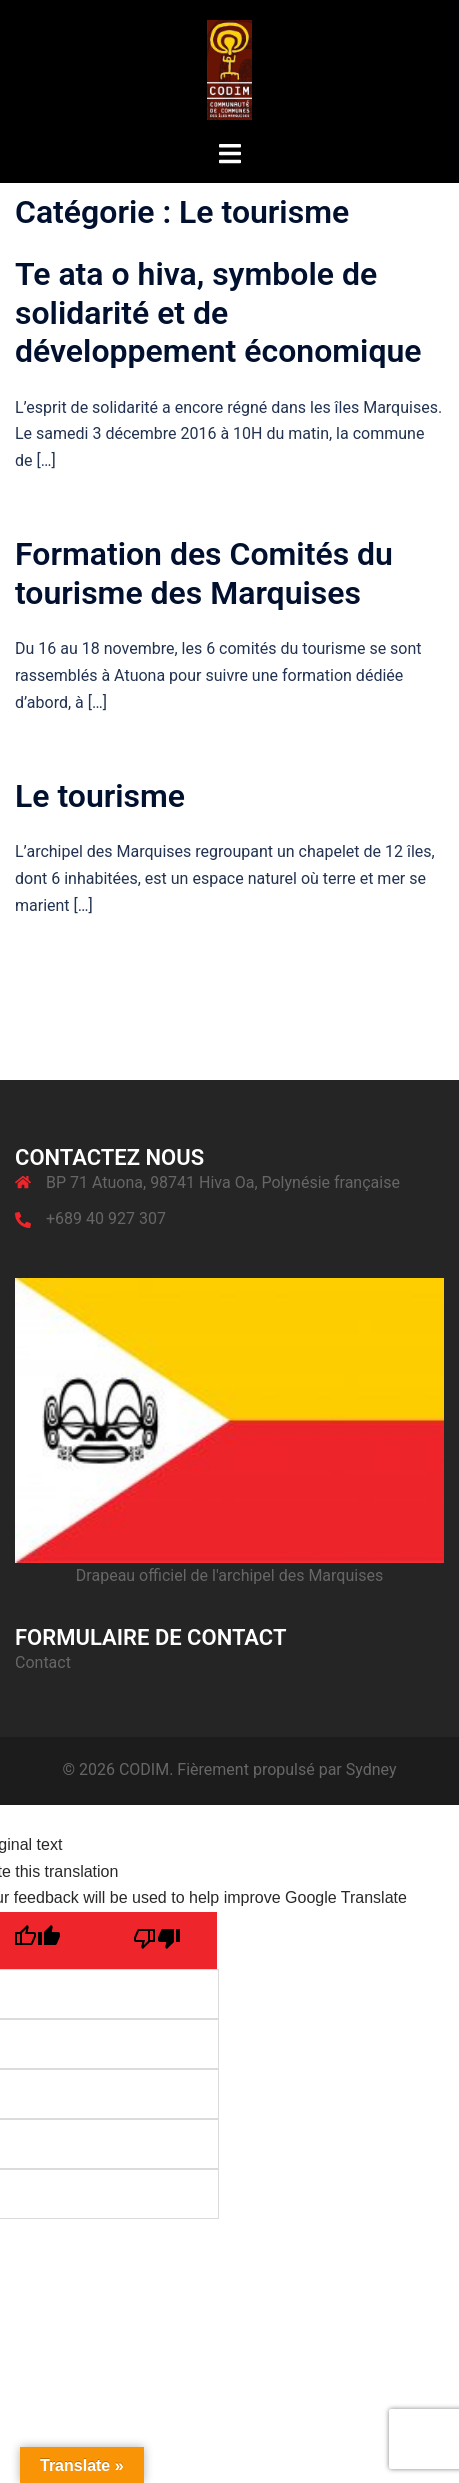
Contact (43, 1662)
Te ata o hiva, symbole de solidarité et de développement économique (218, 312)
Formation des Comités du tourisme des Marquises (204, 573)
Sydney (371, 1769)
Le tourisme (100, 796)
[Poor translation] (157, 1940)
